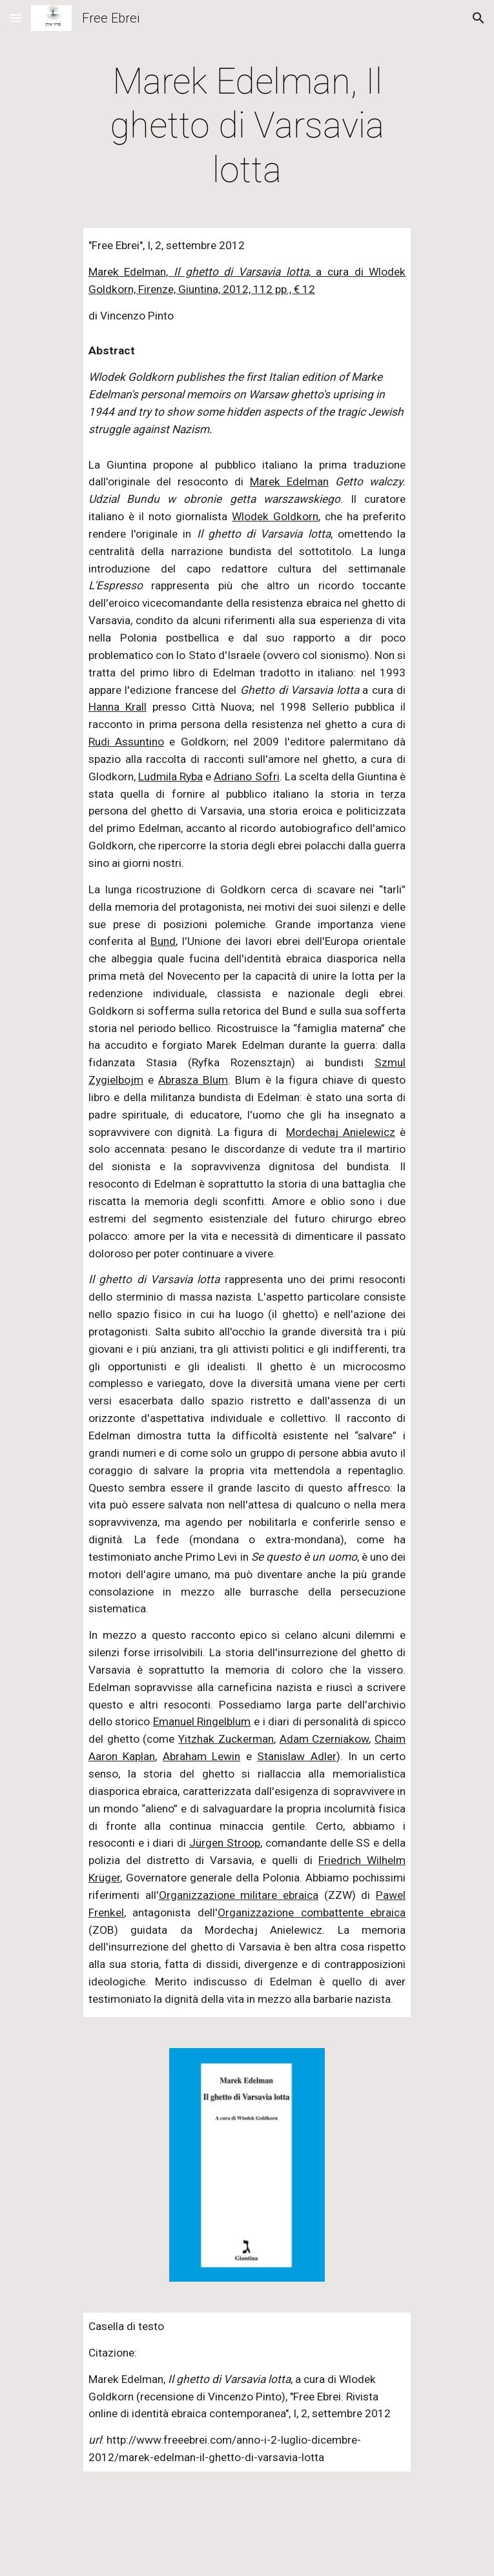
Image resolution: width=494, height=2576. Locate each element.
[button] (15, 17)
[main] (247, 125)
